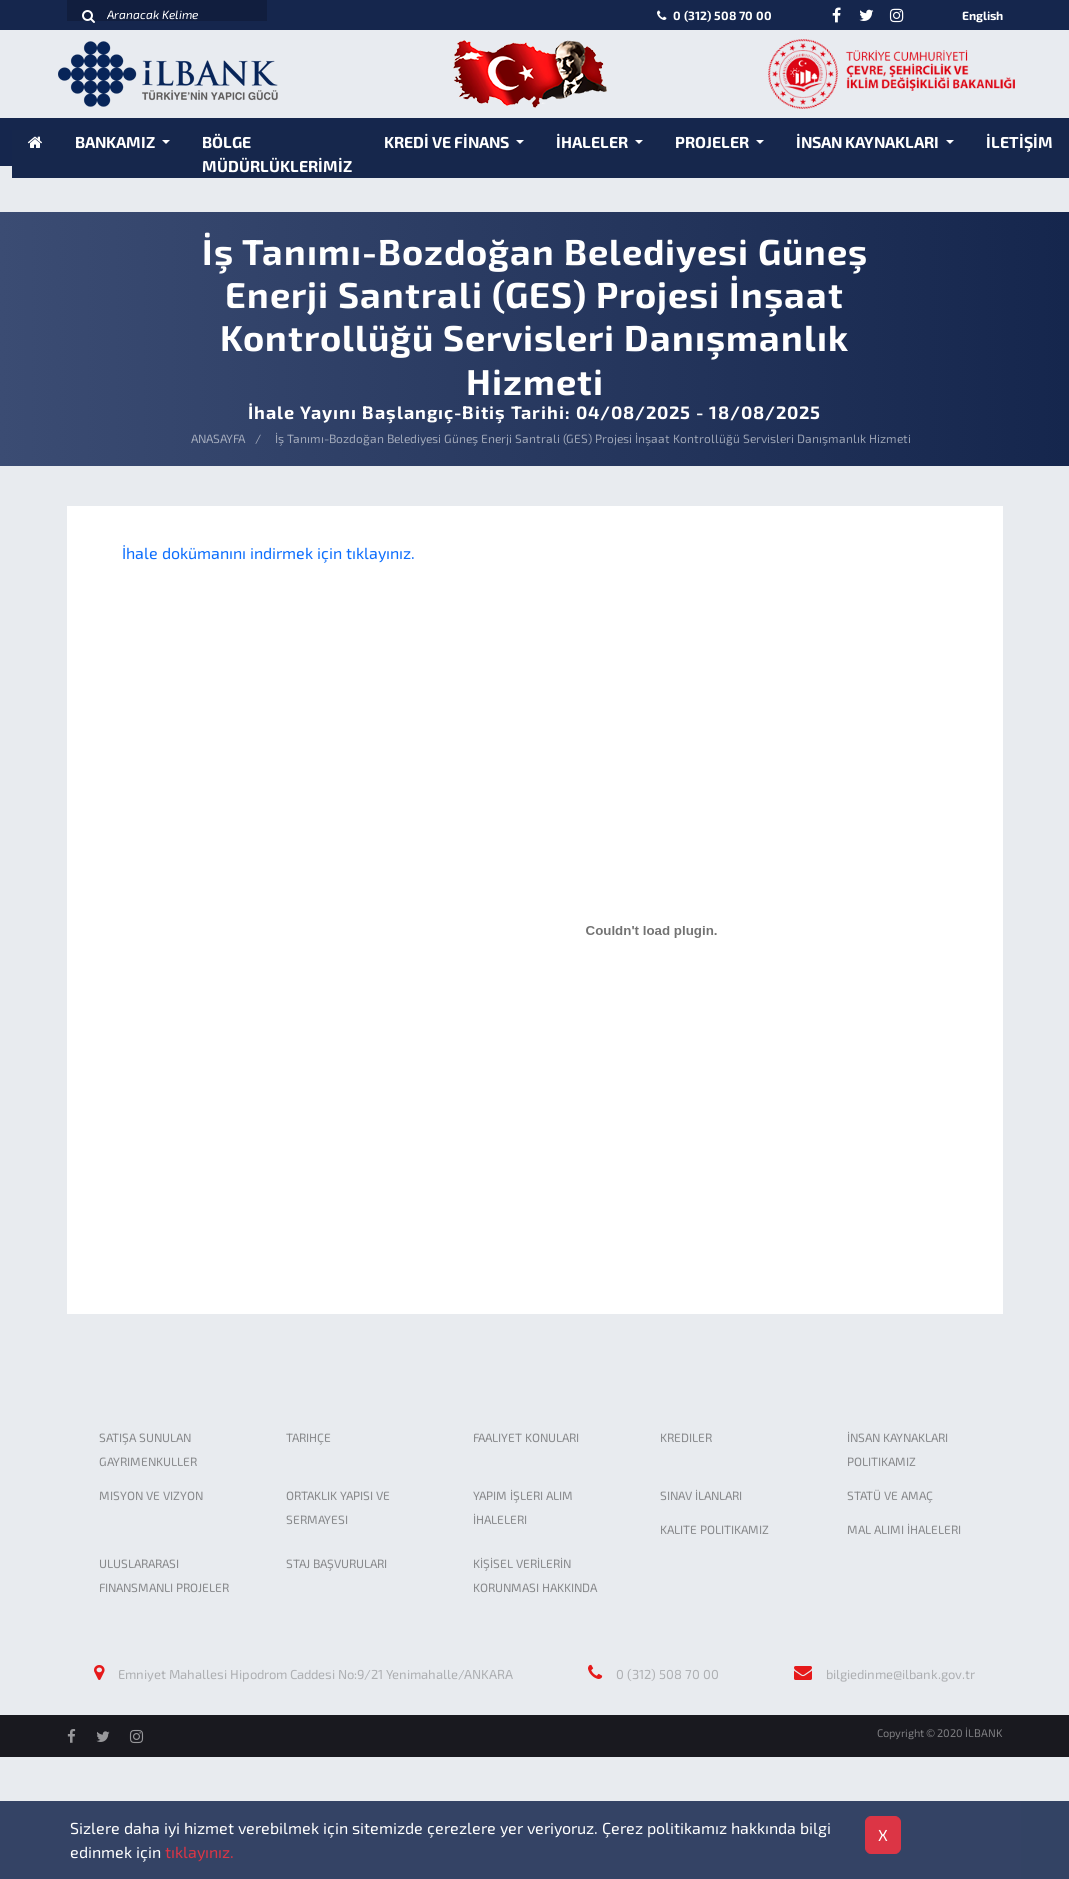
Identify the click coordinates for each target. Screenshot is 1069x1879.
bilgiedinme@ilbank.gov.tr (900, 1674)
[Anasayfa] (35, 141)
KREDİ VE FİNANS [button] (448, 141)
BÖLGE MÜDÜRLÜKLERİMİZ (277, 153)
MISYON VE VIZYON (151, 1495)
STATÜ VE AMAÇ (890, 1495)
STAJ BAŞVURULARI (336, 1563)
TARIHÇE (308, 1437)
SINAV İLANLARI (701, 1495)
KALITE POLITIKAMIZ (714, 1529)
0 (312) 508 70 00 (712, 15)
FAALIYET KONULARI (526, 1437)
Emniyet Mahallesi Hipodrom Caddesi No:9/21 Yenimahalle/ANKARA (315, 1674)
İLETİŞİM (1019, 141)
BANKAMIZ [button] (116, 141)
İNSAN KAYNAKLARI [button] (869, 141)
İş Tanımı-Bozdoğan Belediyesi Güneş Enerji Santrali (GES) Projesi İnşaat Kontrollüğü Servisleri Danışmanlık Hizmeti (593, 438)
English (982, 15)
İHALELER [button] (593, 141)
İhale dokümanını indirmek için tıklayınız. (268, 552)
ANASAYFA (218, 438)
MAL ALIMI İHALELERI (904, 1529)
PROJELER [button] (713, 141)
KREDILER (686, 1437)
